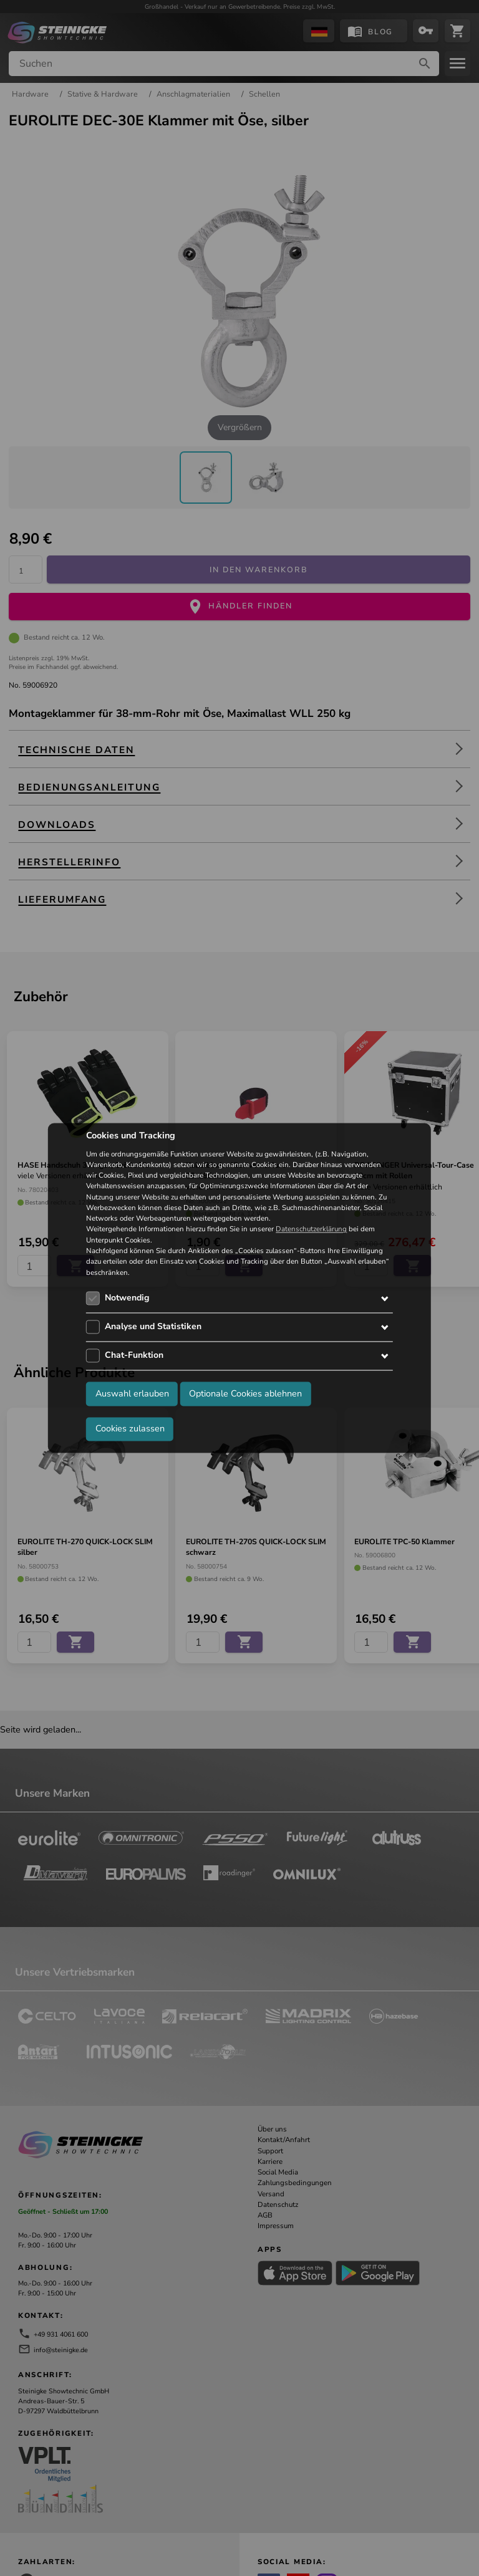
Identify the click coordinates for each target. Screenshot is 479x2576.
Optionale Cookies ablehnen (245, 1394)
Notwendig (127, 1298)
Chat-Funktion (134, 1355)
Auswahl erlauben (132, 1394)
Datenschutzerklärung (311, 1229)
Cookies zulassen (130, 1429)
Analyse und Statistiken (153, 1326)
